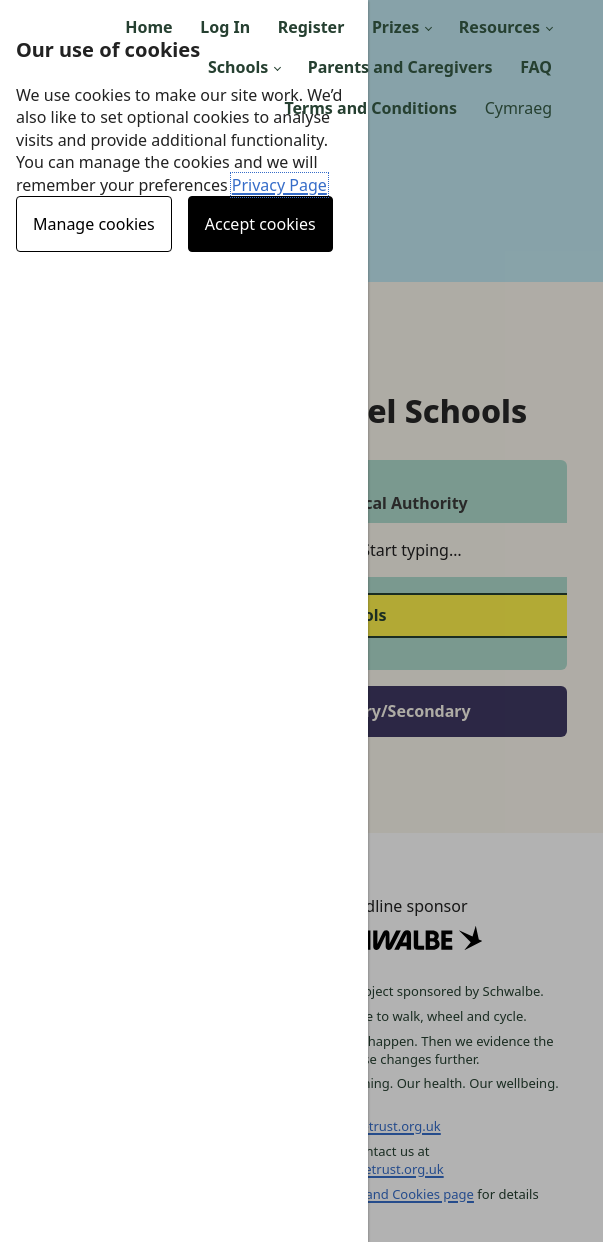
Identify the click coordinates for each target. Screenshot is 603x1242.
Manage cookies (94, 224)
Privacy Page (279, 185)
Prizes (395, 27)
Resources (499, 27)
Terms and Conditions (370, 108)
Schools (238, 67)
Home (148, 27)
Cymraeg (518, 108)
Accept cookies (260, 224)
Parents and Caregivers (400, 67)
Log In (225, 27)
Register (311, 27)
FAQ (536, 67)
